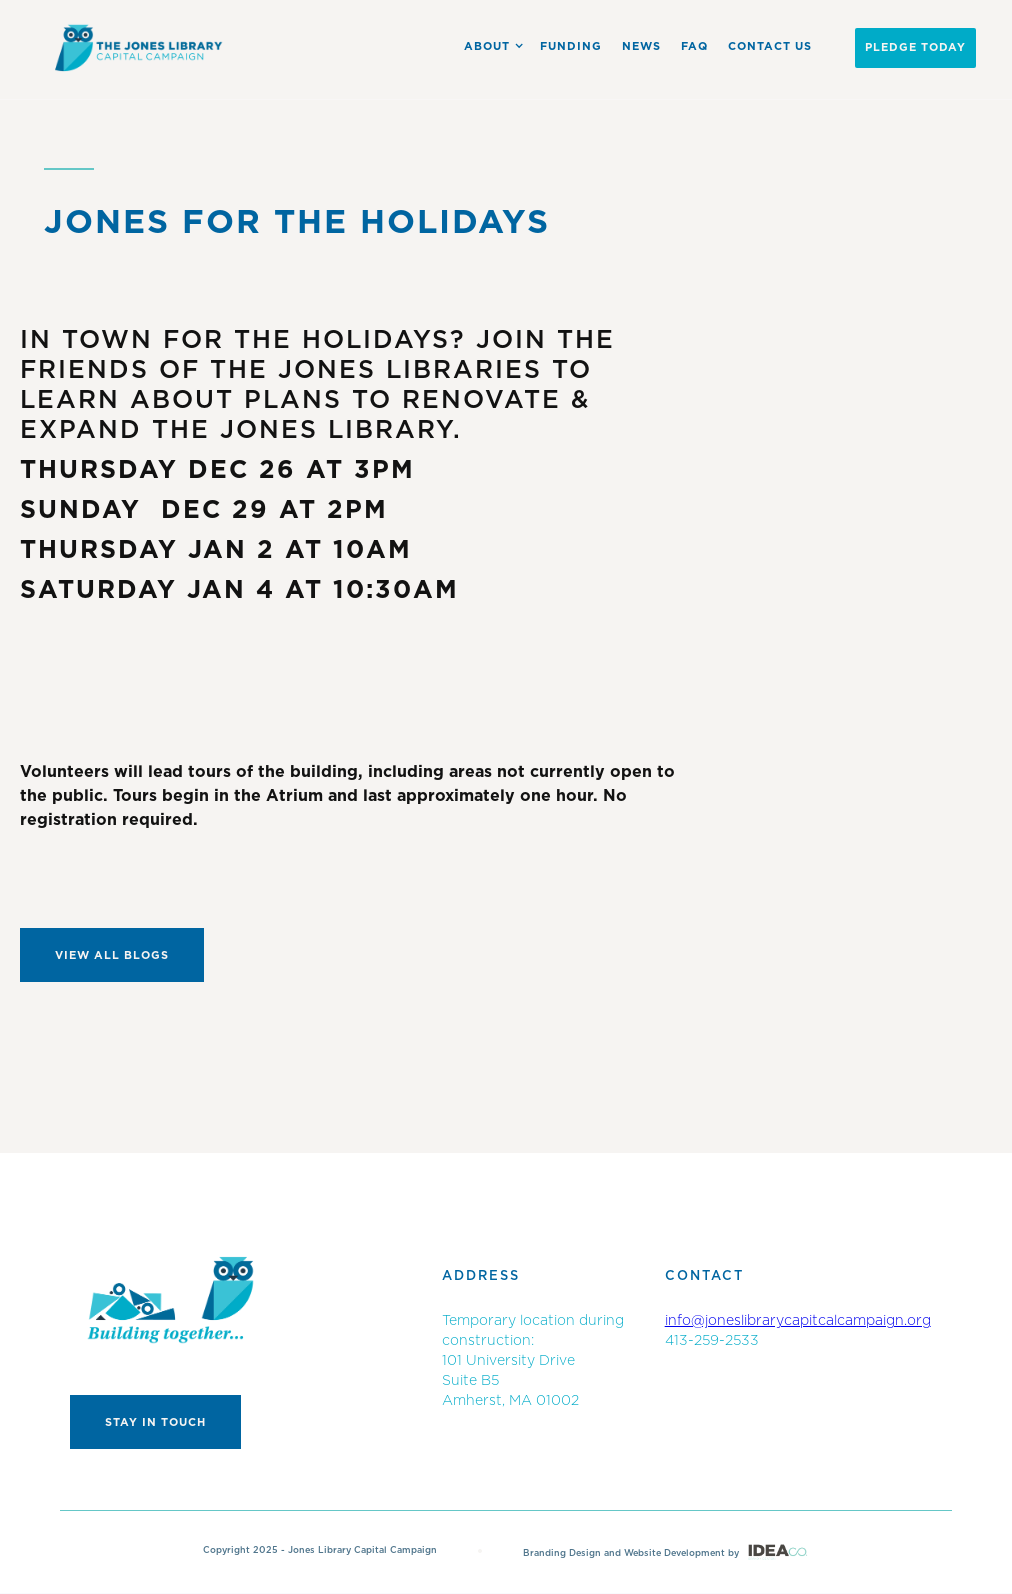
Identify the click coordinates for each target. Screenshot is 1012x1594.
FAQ (694, 46)
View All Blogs (112, 955)
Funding (571, 46)
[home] (139, 48)
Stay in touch (155, 1422)
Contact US (770, 46)
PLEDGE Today (915, 47)
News (641, 46)
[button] (489, 46)
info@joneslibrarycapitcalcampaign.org (798, 1321)
